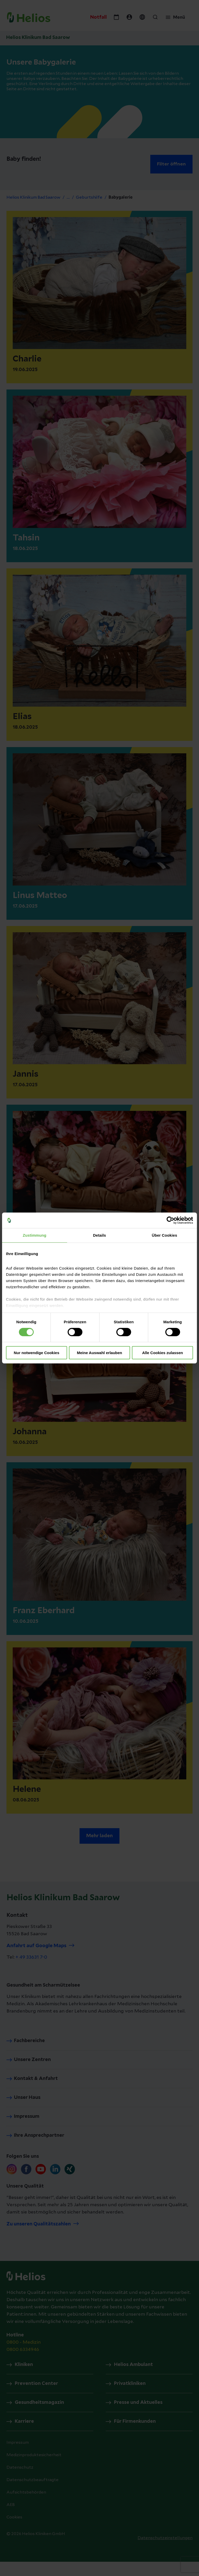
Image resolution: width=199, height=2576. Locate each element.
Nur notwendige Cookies (36, 1352)
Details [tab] (99, 1235)
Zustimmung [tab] (34, 1235)
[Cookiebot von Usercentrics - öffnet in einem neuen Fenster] (170, 1220)
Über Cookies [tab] (164, 1235)
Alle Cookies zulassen (162, 1352)
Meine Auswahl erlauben (99, 1352)
